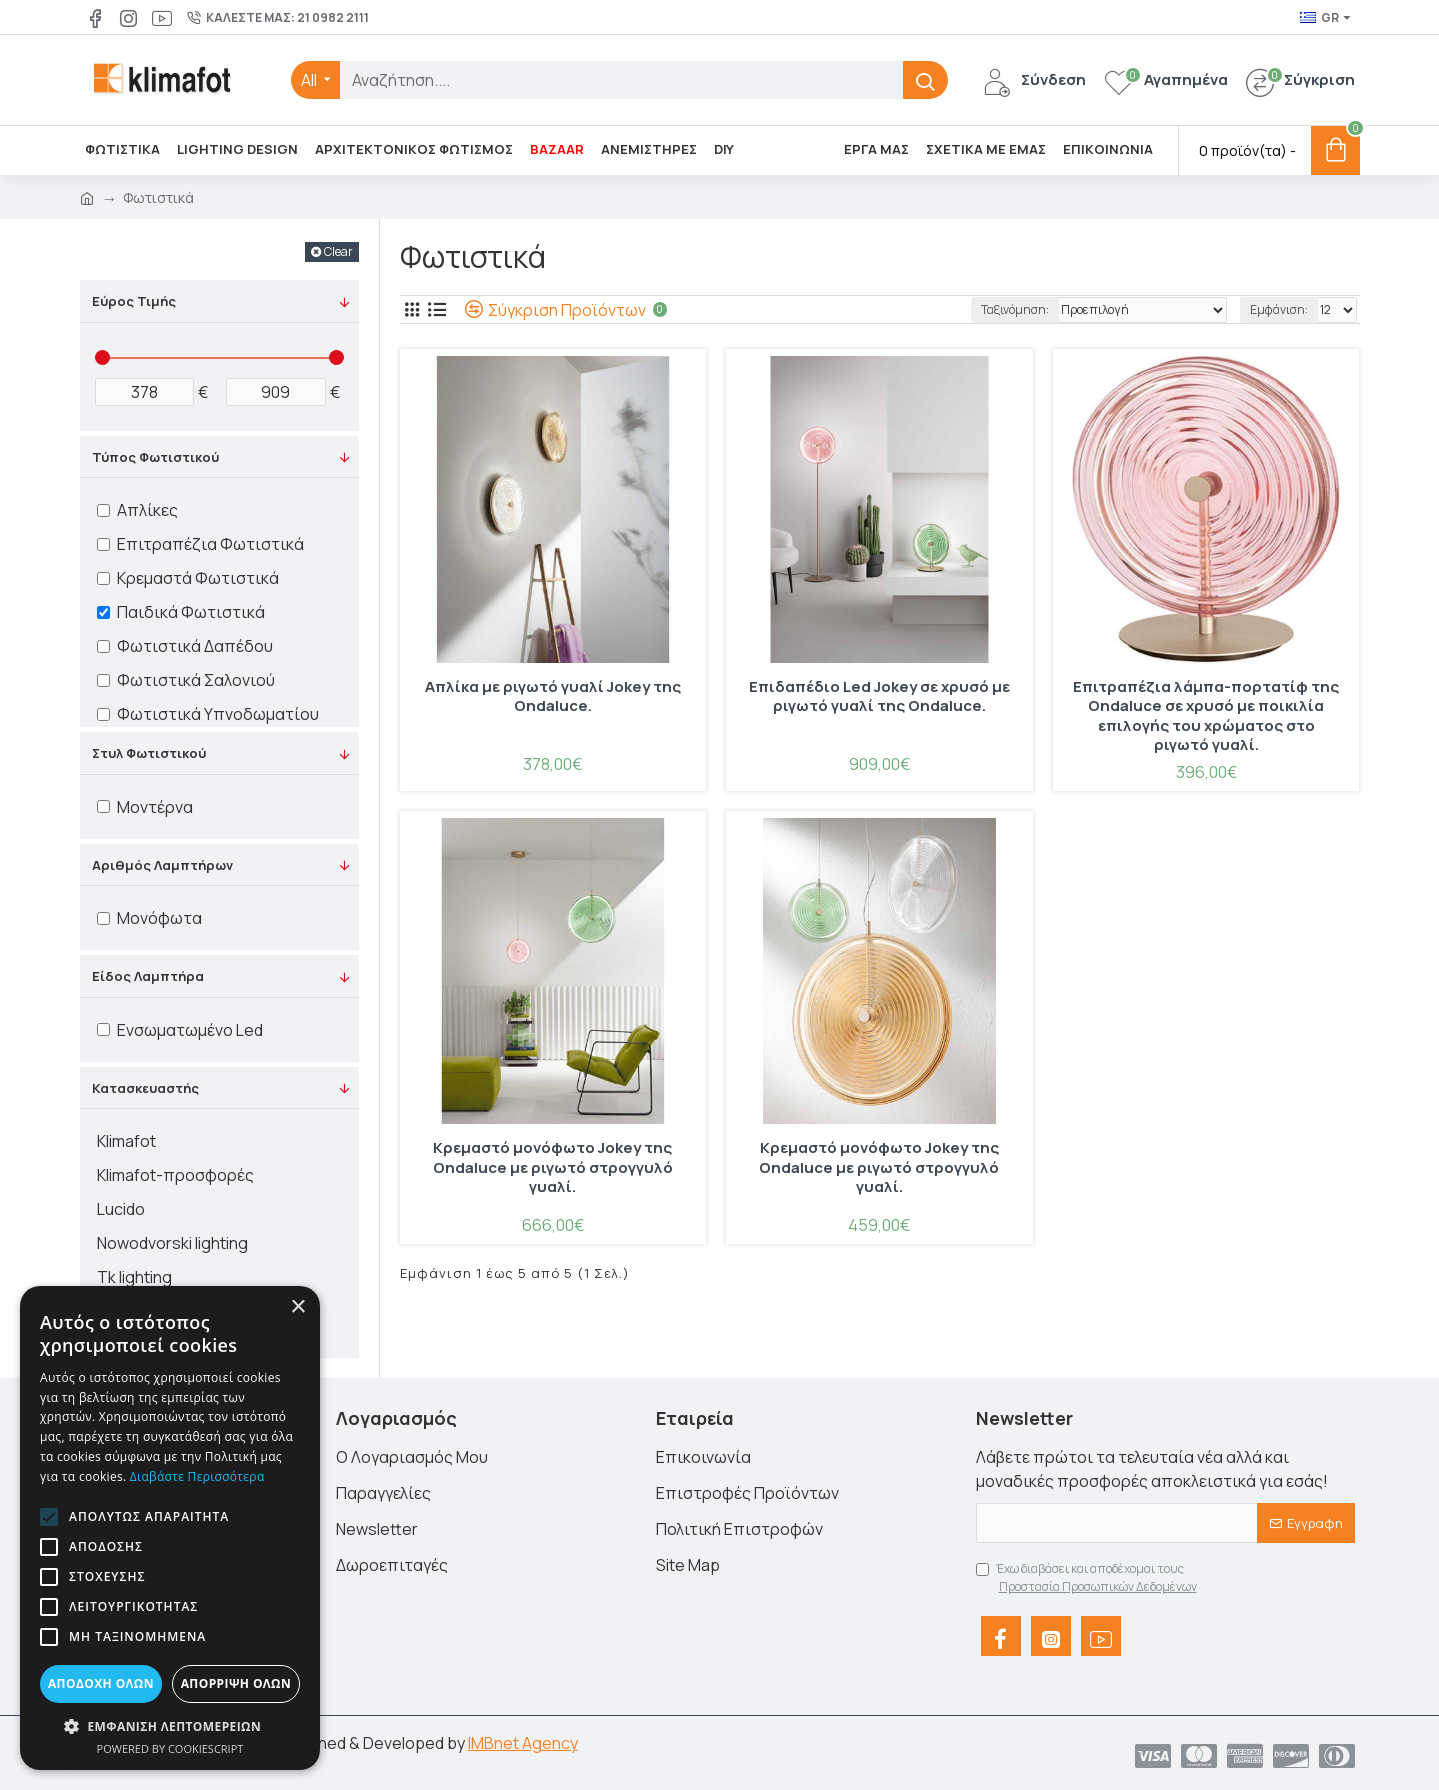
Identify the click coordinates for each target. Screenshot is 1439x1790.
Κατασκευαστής (145, 1088)
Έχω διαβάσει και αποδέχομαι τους (1088, 1578)
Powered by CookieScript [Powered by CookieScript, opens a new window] (170, 1748)
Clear (338, 251)
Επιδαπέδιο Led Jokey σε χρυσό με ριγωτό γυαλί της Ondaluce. (879, 697)
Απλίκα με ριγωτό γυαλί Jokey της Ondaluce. (553, 697)
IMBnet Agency (523, 1743)
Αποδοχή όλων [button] (101, 1683)
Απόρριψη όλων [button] (236, 1683)
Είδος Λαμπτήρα (148, 976)
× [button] (297, 1307)
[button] (49, 1517)
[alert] (170, 1528)
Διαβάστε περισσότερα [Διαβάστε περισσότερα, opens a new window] (197, 1476)
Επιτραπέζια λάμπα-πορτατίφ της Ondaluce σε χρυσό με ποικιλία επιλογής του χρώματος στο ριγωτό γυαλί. (1206, 716)
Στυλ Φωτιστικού (149, 753)
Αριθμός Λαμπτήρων (162, 865)
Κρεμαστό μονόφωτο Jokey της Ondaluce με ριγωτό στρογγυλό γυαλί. (553, 1167)
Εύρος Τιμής (134, 301)
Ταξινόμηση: (1015, 309)
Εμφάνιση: (1279, 309)
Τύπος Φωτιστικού (155, 457)
